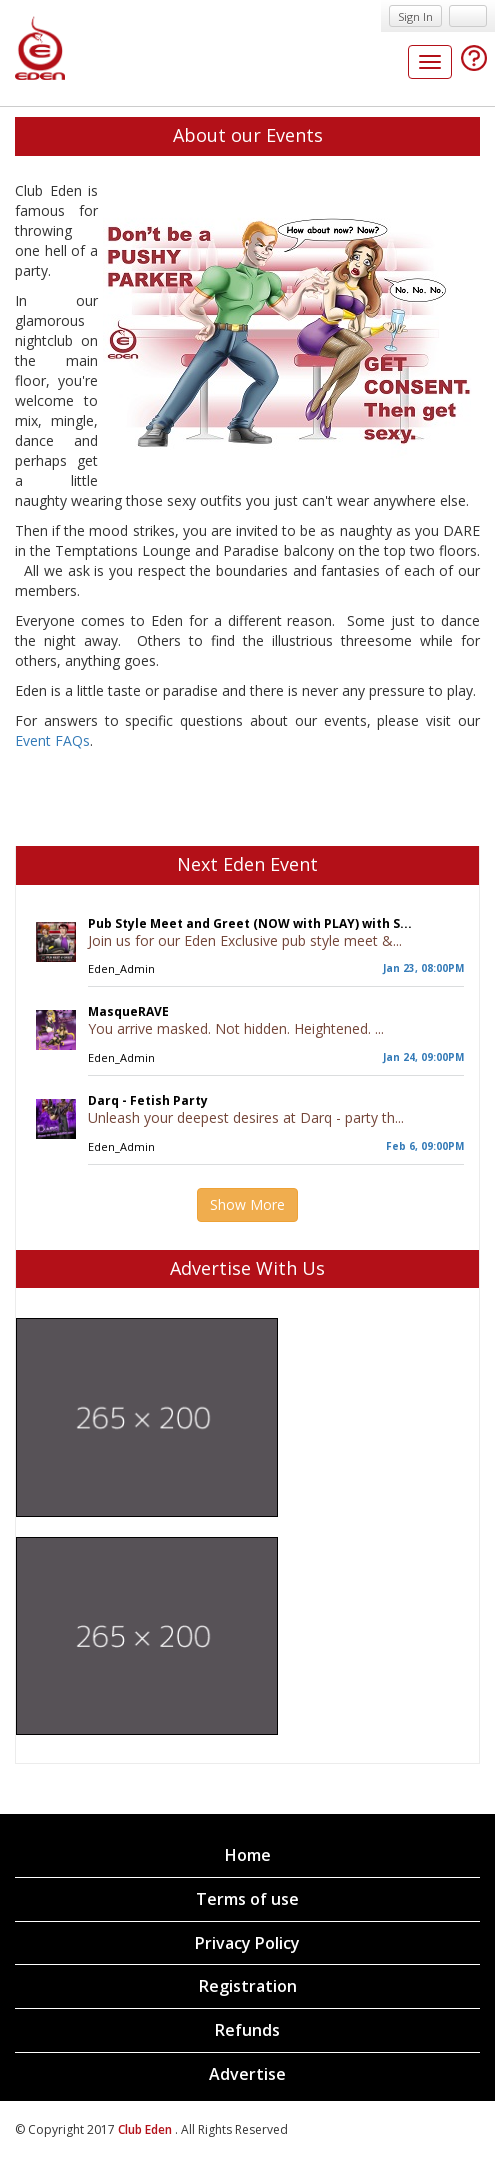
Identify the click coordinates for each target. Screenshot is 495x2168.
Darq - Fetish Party (148, 1100)
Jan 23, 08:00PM (423, 968)
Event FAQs (52, 740)
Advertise (247, 2074)
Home (248, 1855)
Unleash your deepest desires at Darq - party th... (246, 1117)
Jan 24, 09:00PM (423, 1057)
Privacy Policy (247, 1943)
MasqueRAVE (128, 1011)
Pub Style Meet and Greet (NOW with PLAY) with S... (250, 923)
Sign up (468, 16)
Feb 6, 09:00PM (425, 1146)
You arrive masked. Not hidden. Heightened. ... (236, 1028)
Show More (247, 1204)
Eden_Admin (121, 968)
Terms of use (247, 1899)
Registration (248, 1986)
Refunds (247, 2030)
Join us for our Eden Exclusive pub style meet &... (245, 940)
